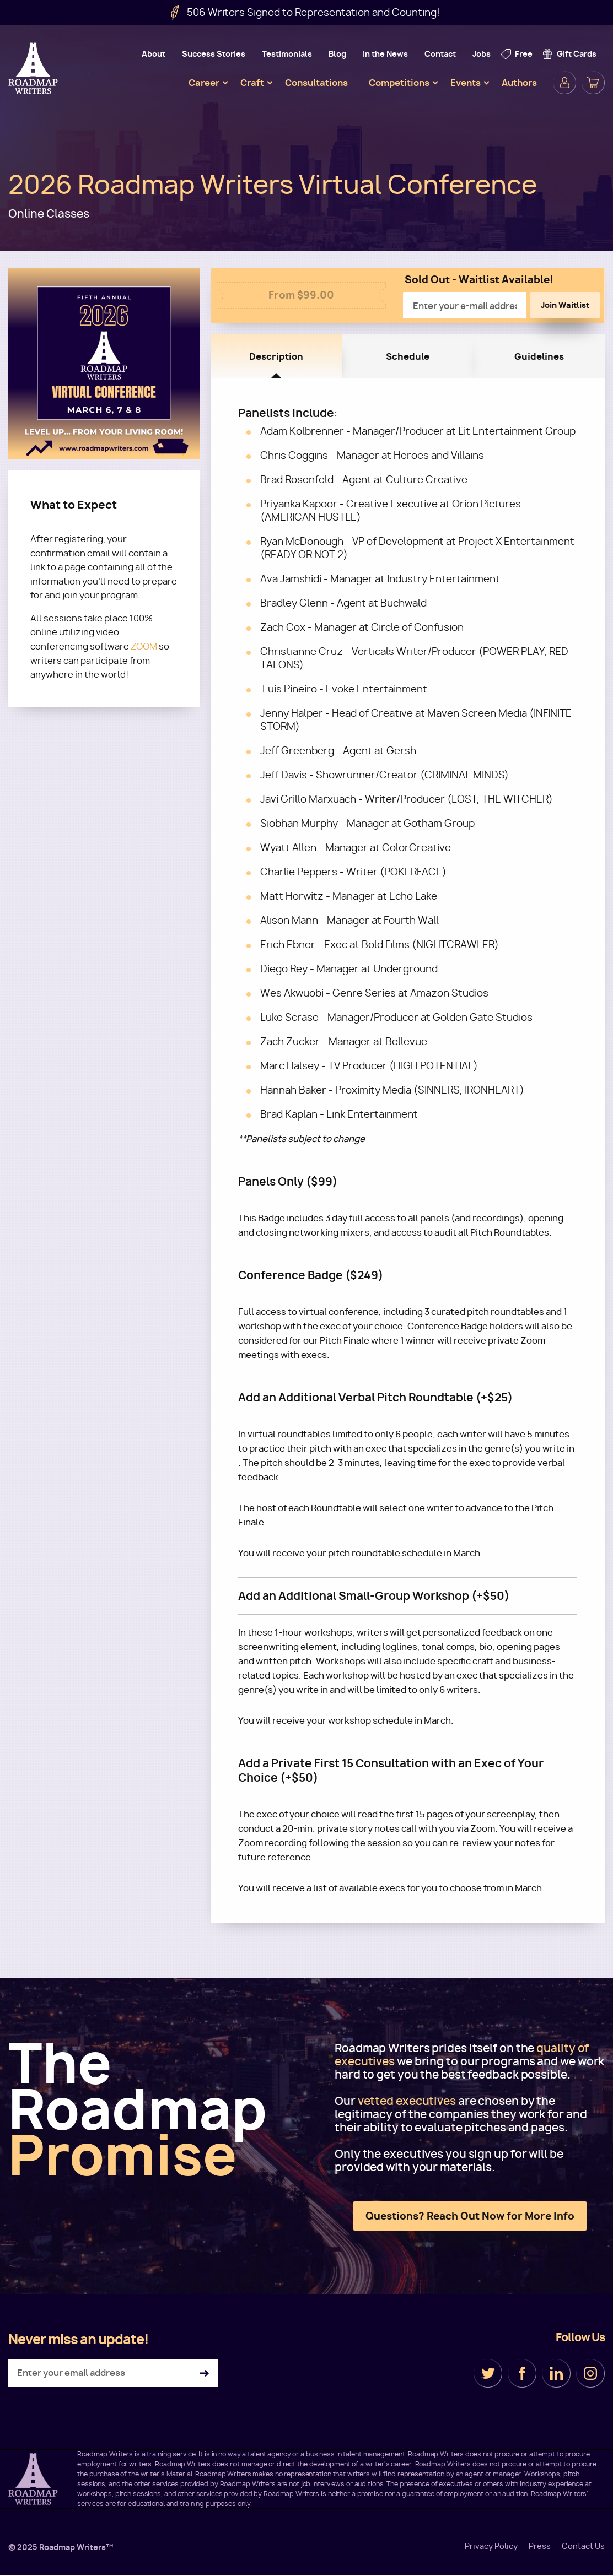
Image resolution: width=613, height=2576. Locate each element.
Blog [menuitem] (337, 53)
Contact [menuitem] (440, 53)
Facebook (522, 2373)
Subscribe (204, 2373)
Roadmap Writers (34, 68)
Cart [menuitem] (593, 82)
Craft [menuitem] (252, 83)
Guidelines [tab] (539, 356)
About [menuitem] (153, 53)
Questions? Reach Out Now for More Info (469, 2216)
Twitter (488, 2373)
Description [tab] (276, 356)
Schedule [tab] (407, 356)
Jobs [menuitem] (481, 53)
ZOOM (144, 646)
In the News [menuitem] (385, 53)
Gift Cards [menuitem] (576, 53)
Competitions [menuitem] (399, 83)
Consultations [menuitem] (316, 83)
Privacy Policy (491, 2546)
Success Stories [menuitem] (213, 53)
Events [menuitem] (465, 83)
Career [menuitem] (204, 83)
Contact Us (583, 2546)
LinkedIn (556, 2373)
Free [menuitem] (524, 53)
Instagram (590, 2373)
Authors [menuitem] (519, 83)
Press (540, 2546)
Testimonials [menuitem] (287, 53)
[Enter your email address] (113, 2373)
